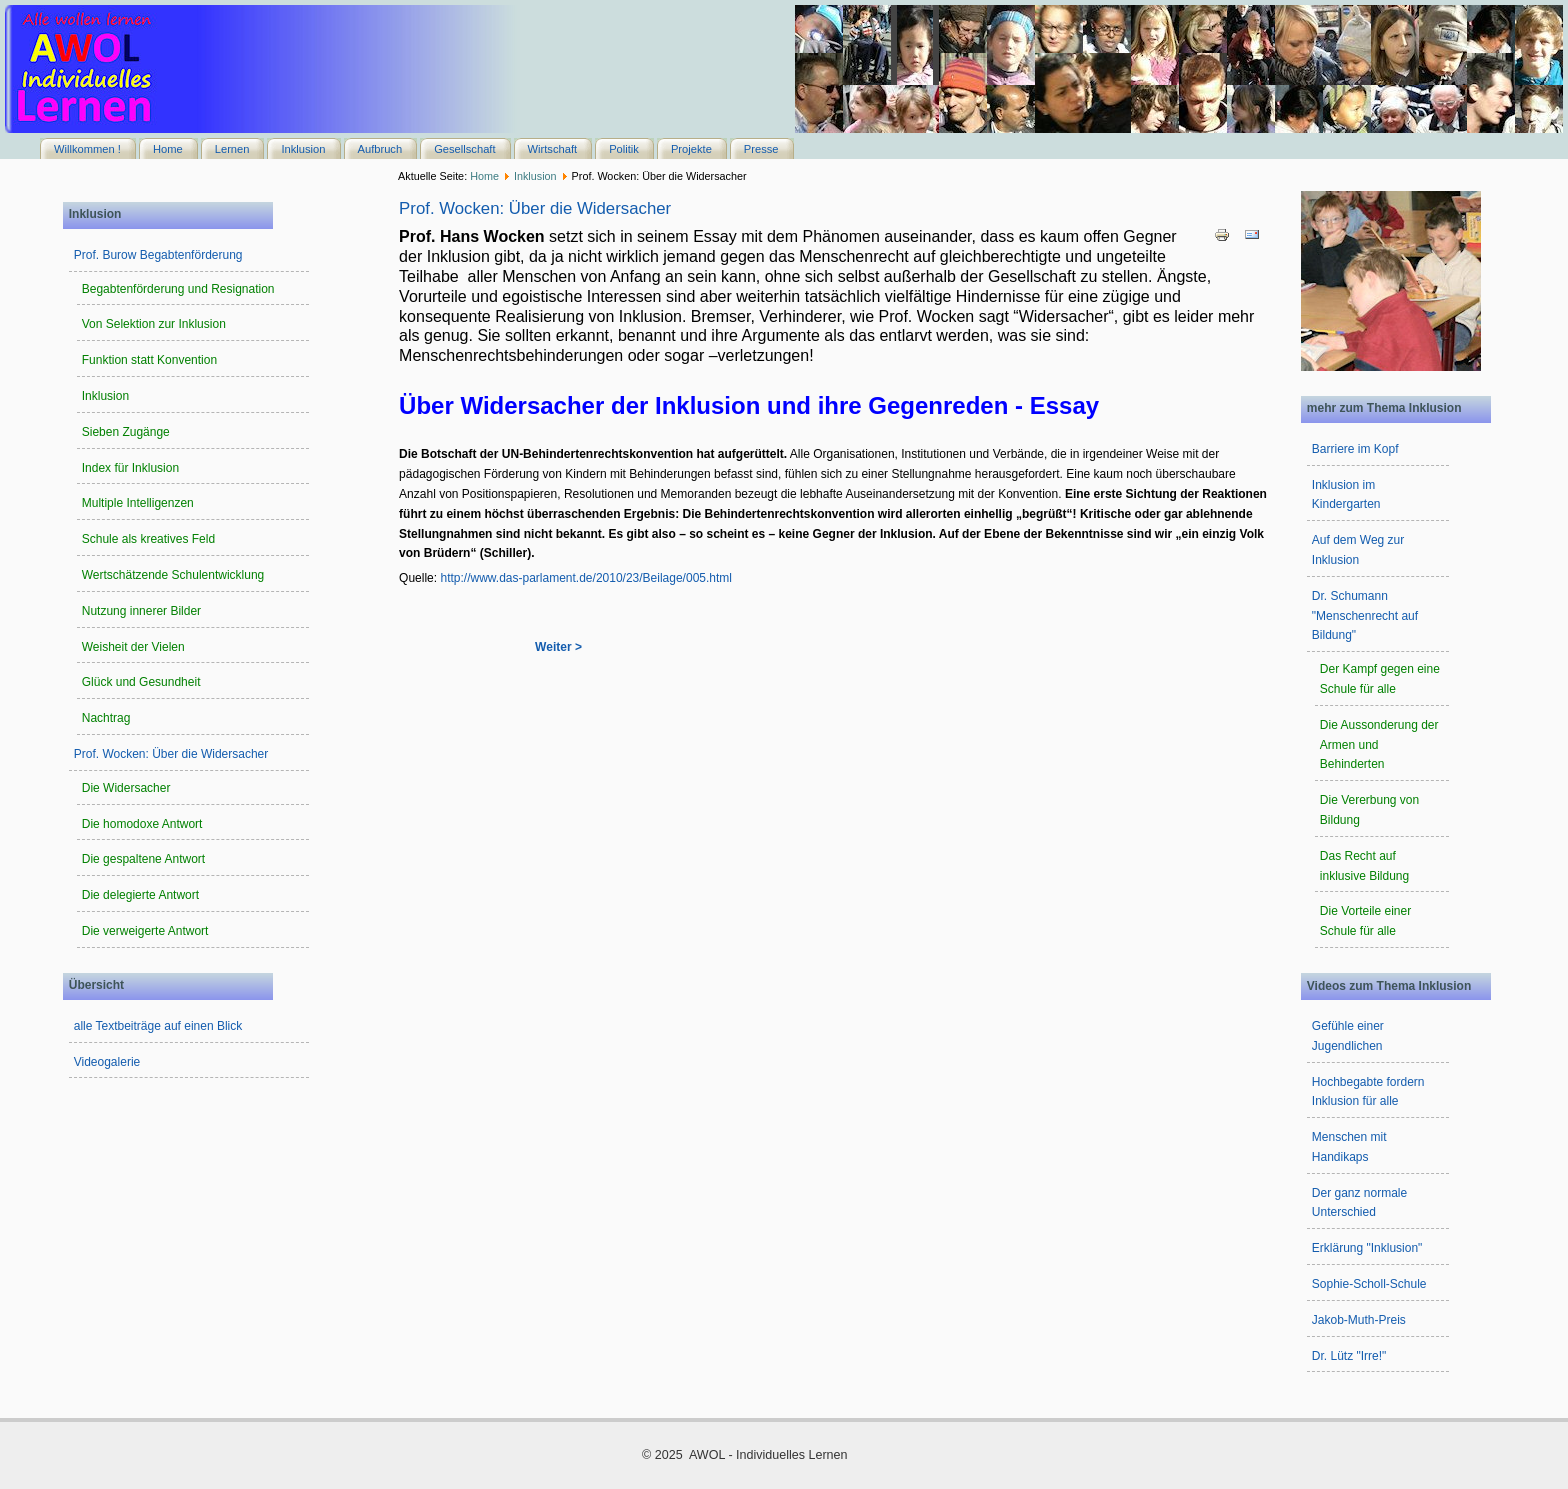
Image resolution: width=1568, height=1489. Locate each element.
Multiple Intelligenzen (138, 503)
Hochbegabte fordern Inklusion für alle (1368, 1092)
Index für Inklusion (130, 468)
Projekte (691, 149)
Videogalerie (107, 1062)
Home (168, 149)
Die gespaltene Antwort (143, 859)
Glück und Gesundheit (141, 682)
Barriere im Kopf (1355, 449)
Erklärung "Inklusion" (1367, 1248)
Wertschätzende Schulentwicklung (173, 575)
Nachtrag (106, 718)
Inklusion (303, 149)
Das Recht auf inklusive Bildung (1364, 866)
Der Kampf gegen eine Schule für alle (1380, 679)
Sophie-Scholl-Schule (1369, 1284)
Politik (624, 149)
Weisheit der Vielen (133, 647)
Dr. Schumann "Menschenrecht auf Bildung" (1365, 616)
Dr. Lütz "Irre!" (1349, 1356)
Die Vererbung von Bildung (1369, 810)
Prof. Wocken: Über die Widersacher (171, 754)
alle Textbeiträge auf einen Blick (158, 1026)
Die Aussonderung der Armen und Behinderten (1379, 745)
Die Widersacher (126, 788)
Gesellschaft (464, 149)
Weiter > (558, 647)
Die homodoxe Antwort (142, 824)
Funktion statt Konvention (149, 360)
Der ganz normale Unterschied (1359, 1203)
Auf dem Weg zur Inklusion (1358, 550)
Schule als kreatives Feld (148, 539)
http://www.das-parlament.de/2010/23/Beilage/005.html (586, 578)
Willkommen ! (87, 149)
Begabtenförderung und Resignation (178, 289)
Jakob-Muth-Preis (1359, 1320)
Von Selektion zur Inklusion (154, 324)
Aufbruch (380, 149)
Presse (761, 149)
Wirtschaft (553, 149)
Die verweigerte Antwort (145, 931)
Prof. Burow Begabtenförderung (158, 255)
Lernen (232, 149)
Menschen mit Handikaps (1349, 1147)
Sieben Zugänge (126, 432)
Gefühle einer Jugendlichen (1348, 1036)
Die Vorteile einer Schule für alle (1365, 921)
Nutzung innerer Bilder (141, 611)
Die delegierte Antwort (140, 895)
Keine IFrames (1179, 69)
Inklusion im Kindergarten (1346, 495)
